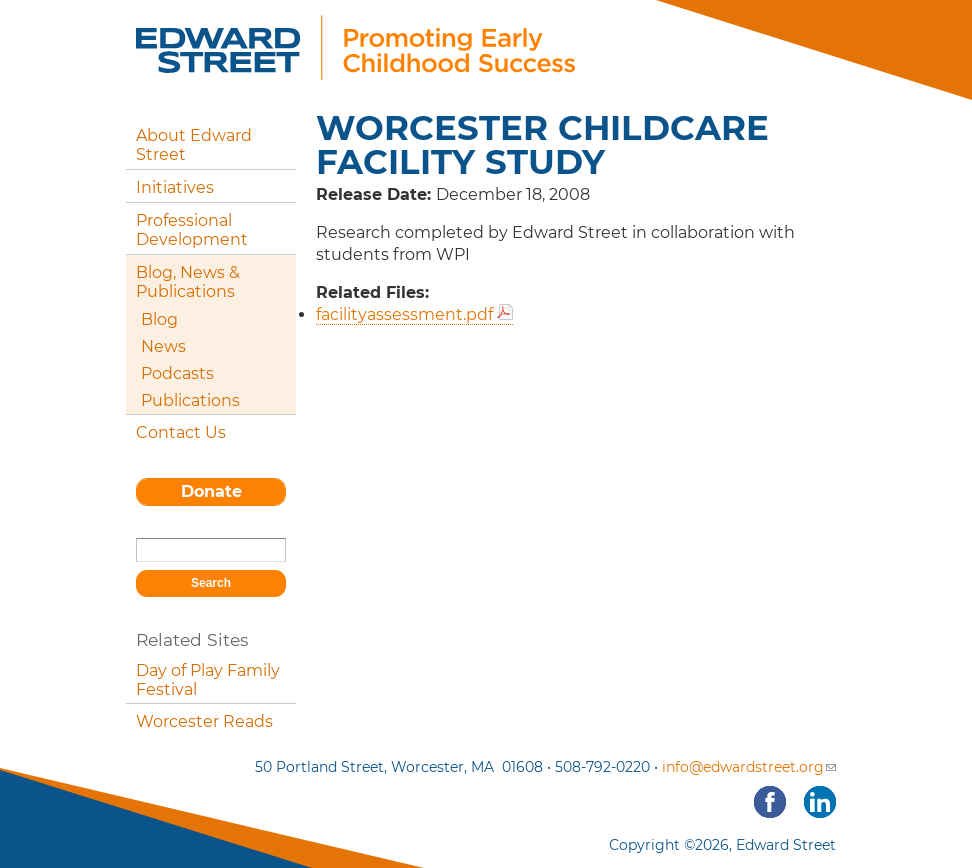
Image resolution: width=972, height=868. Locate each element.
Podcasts (177, 373)
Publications (190, 400)
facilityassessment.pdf (404, 314)
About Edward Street (194, 145)
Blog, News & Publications (188, 282)
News (163, 346)
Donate (211, 491)
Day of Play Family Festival (208, 680)
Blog (159, 319)
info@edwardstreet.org (749, 767)
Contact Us (181, 432)
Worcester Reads (204, 721)
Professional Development (192, 230)
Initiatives (175, 187)
